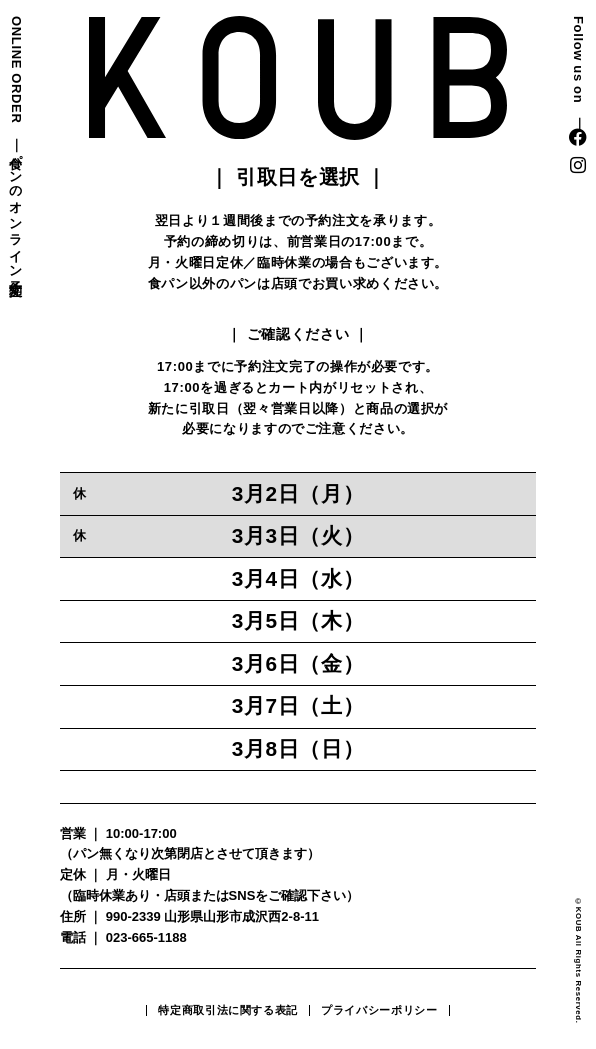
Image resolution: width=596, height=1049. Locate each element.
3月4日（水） (298, 578)
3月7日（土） (298, 705)
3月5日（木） (298, 620)
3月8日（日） (298, 748)
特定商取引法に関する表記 (228, 1010)
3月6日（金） (298, 663)
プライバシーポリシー (379, 1010)
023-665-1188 (146, 937)
